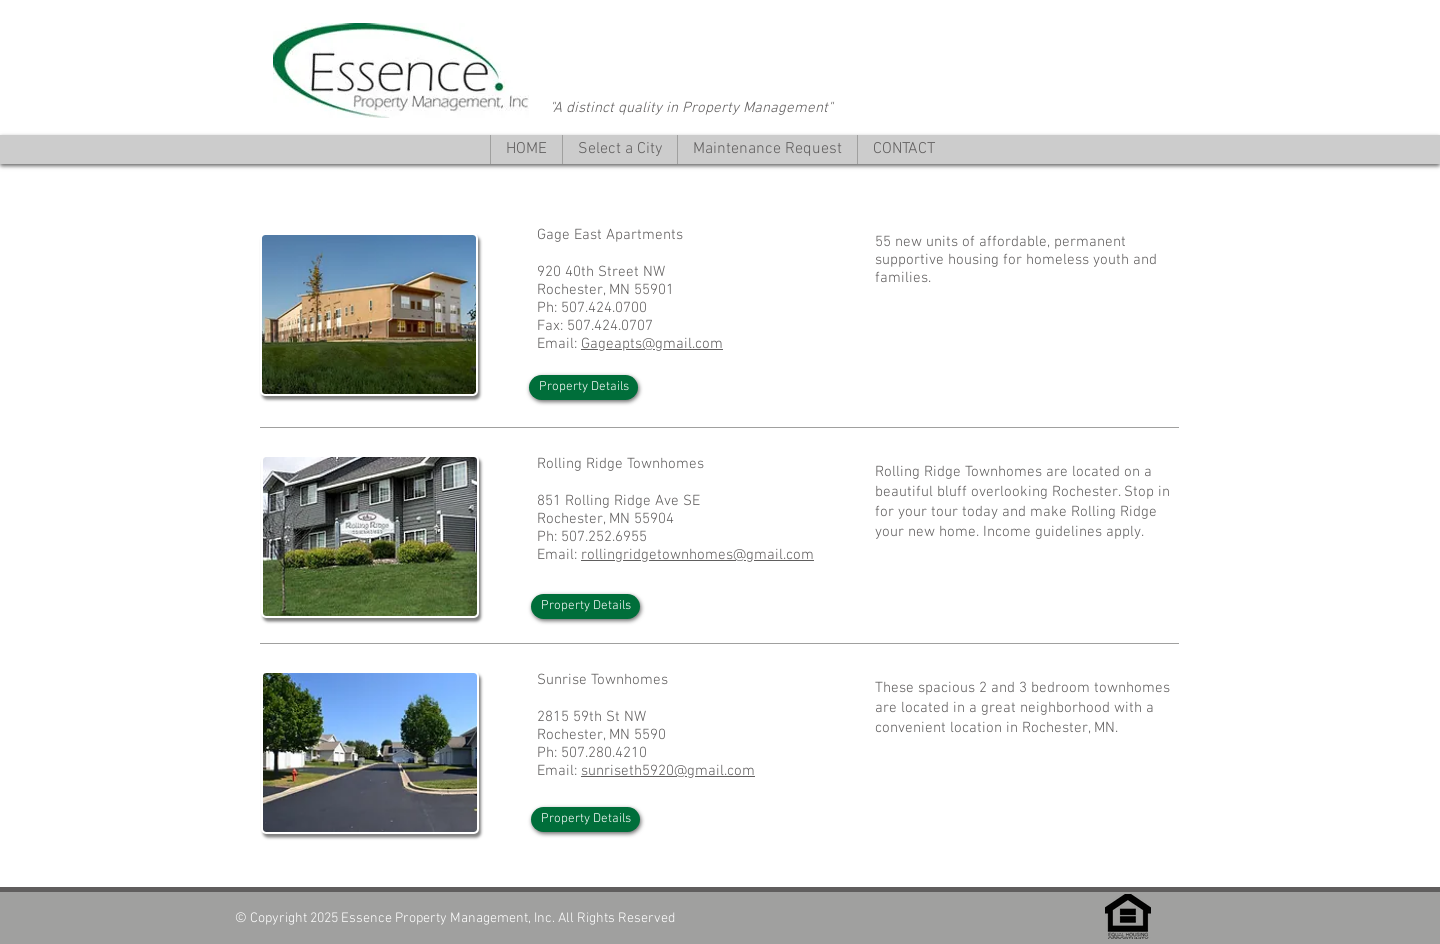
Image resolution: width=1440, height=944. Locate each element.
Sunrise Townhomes (602, 680)
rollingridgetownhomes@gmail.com (697, 555)
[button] (619, 149)
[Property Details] (583, 387)
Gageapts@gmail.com (652, 344)
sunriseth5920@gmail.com (668, 771)
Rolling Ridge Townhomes (620, 464)
